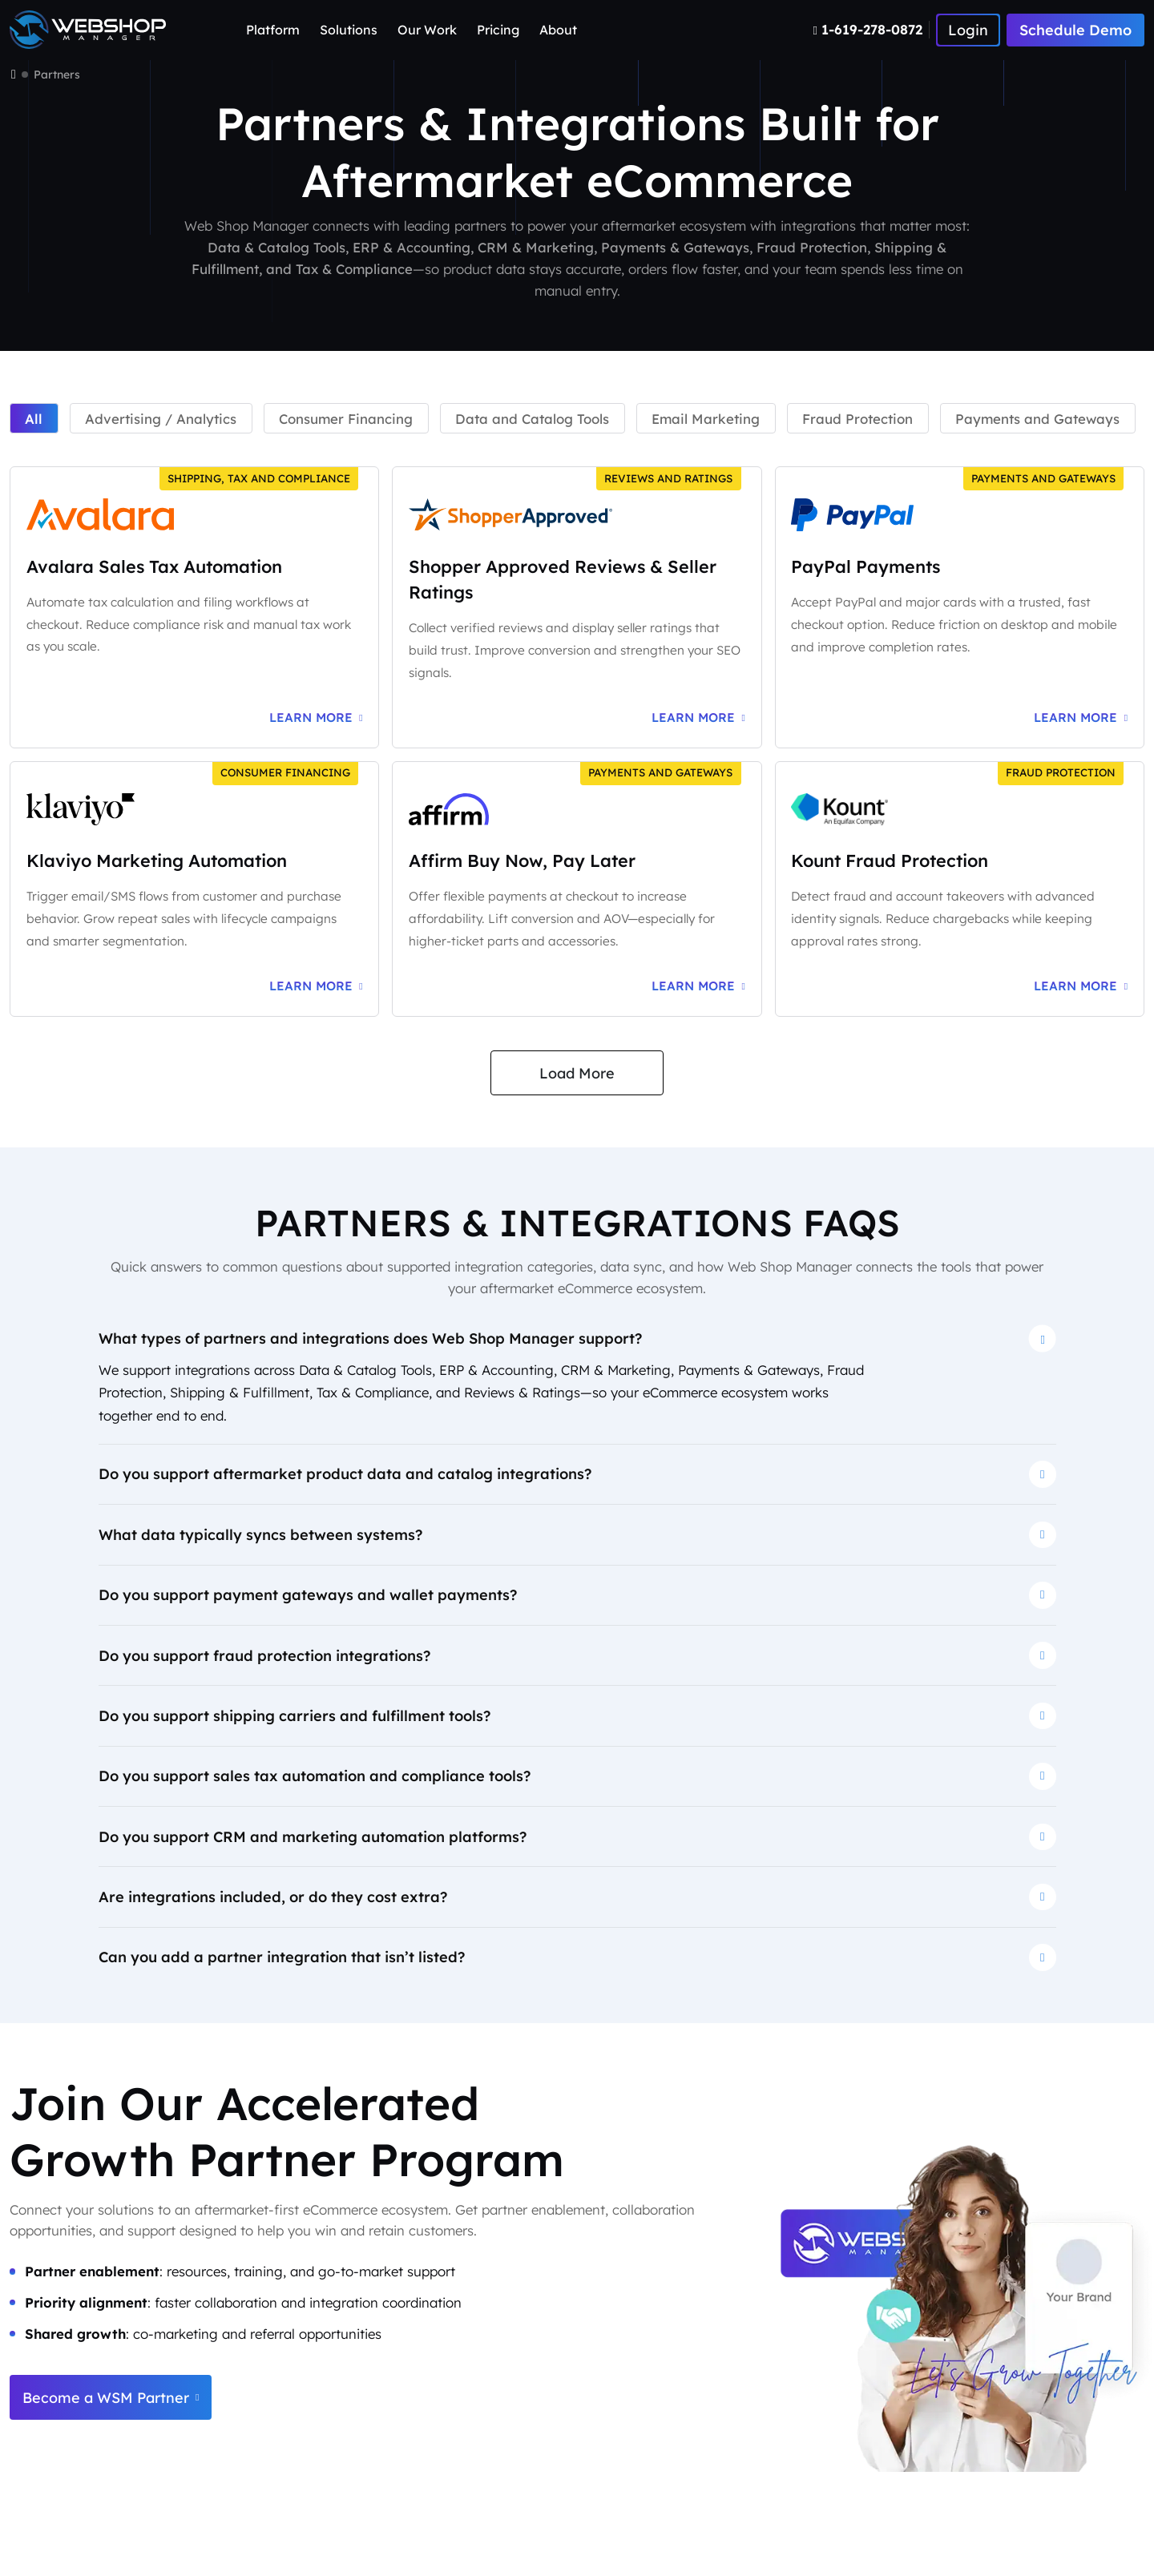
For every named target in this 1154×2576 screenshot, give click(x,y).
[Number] (871, 29)
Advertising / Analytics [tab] (160, 418)
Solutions (348, 30)
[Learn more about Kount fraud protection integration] (1081, 986)
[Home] (14, 74)
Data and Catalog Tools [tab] (532, 418)
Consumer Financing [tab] (346, 418)
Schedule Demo (1075, 30)
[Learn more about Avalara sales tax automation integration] (316, 718)
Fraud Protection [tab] (857, 418)
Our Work (427, 30)
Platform (273, 30)
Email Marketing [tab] (706, 418)
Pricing (498, 30)
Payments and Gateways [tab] (1037, 418)
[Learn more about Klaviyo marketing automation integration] (316, 986)
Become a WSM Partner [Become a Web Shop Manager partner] (110, 2398)
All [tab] (33, 418)
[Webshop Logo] (88, 30)
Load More (577, 1073)
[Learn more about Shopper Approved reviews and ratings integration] (698, 718)
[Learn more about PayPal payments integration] (1081, 718)
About (558, 30)
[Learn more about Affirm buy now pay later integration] (698, 986)
